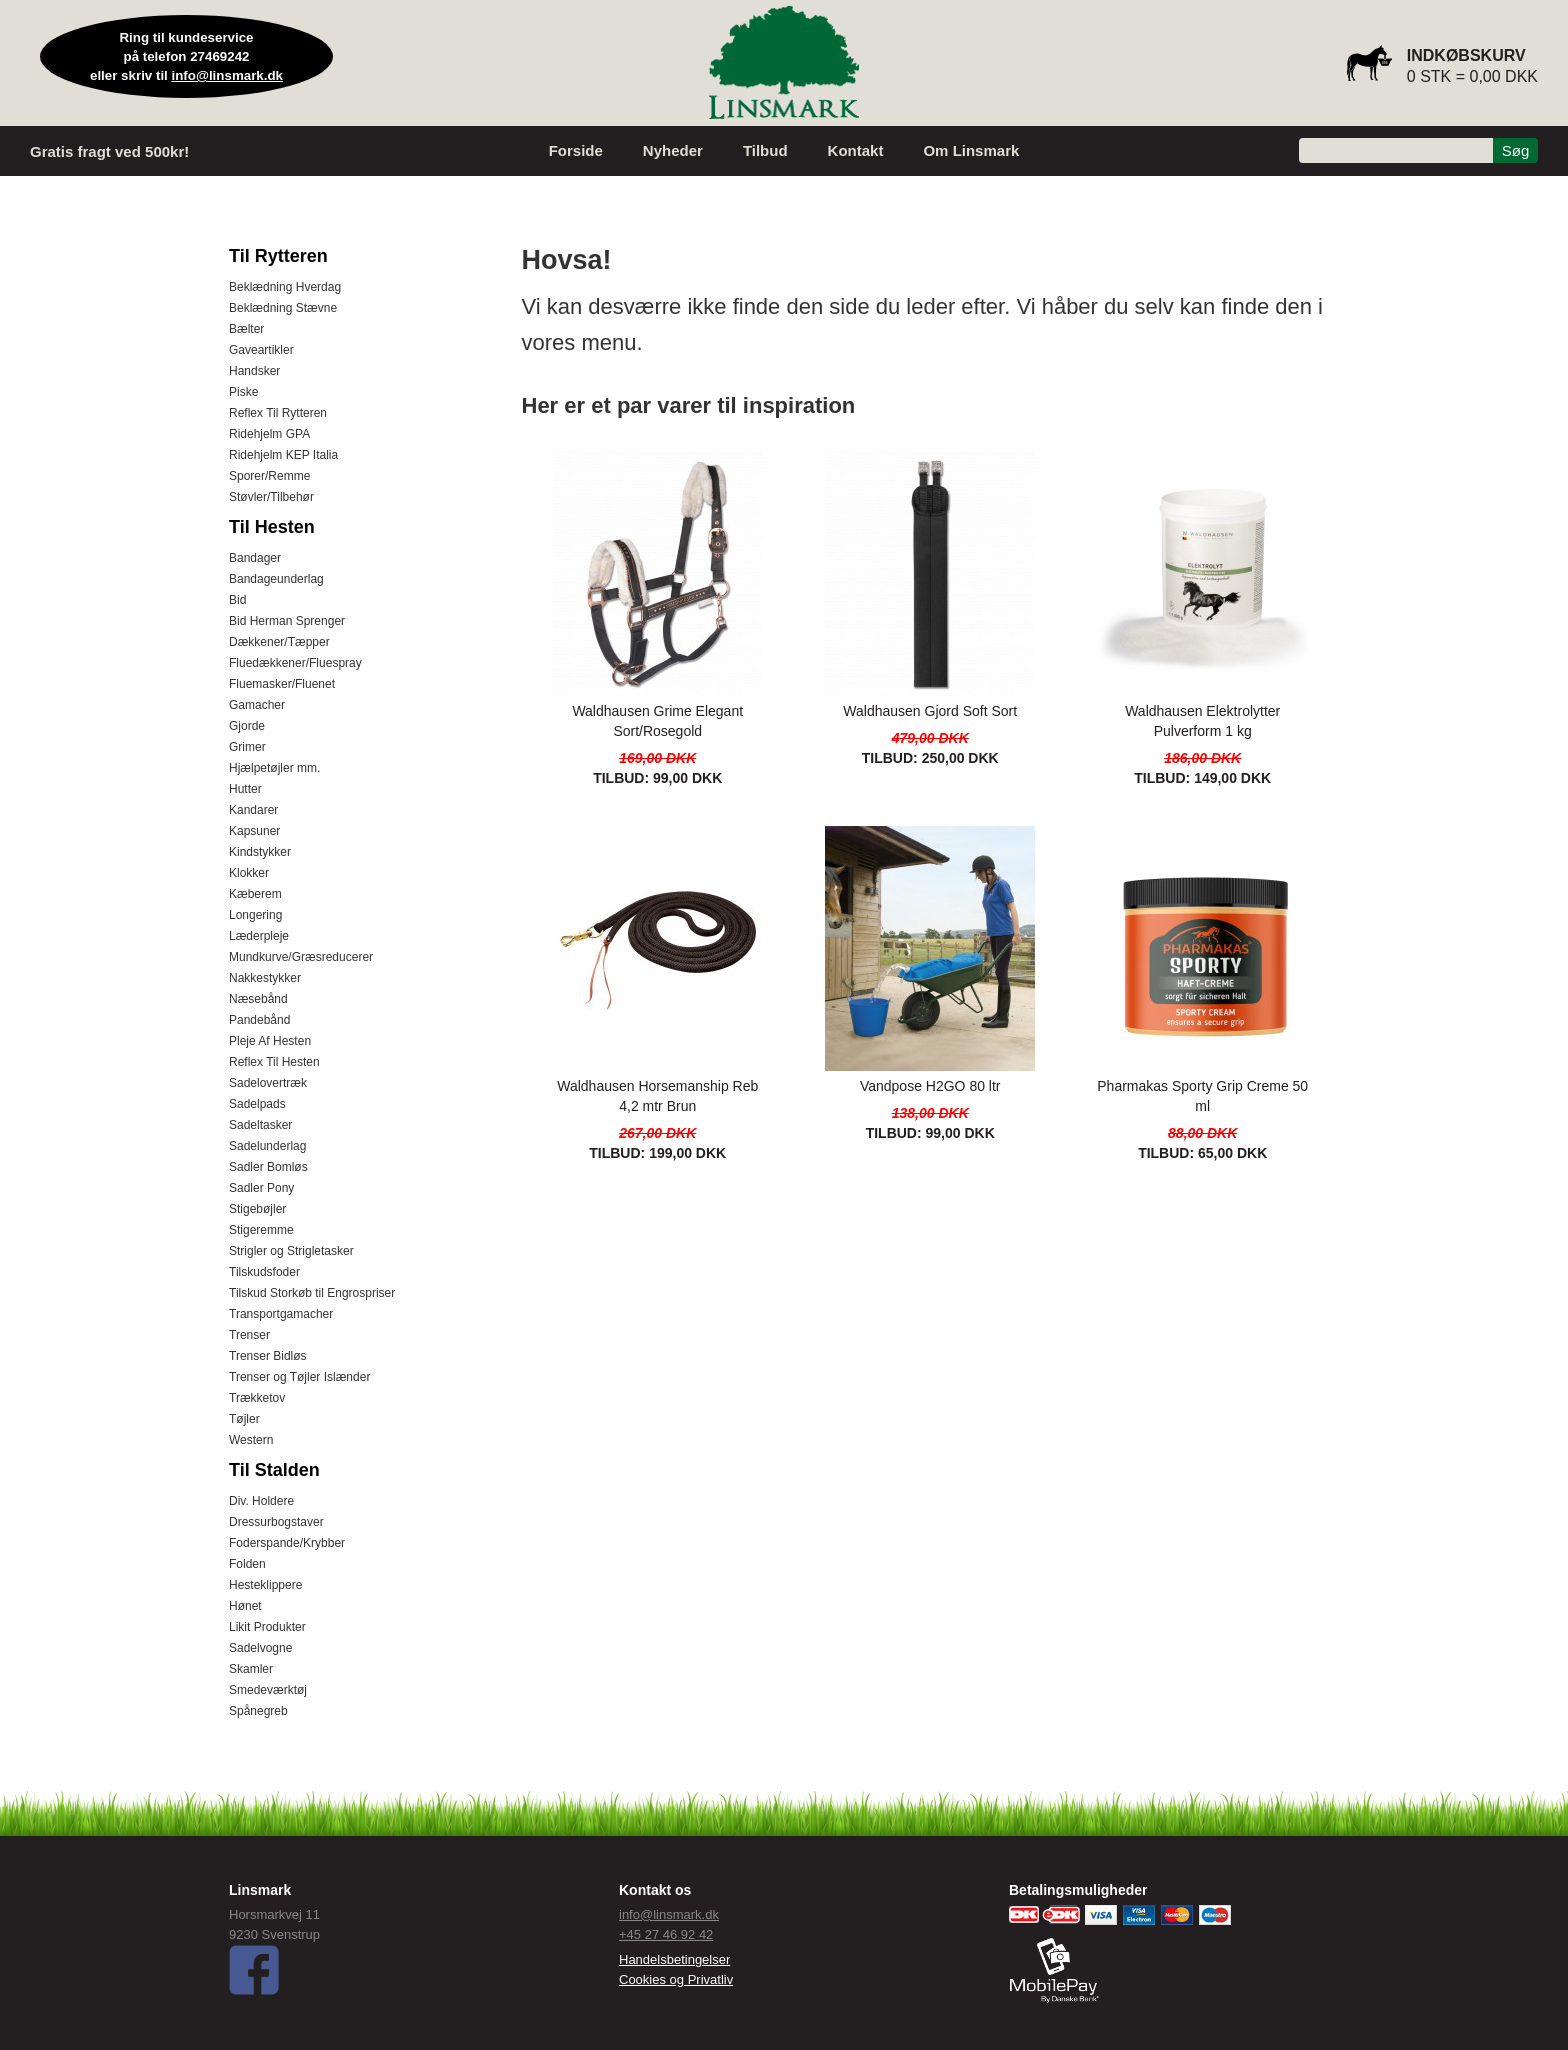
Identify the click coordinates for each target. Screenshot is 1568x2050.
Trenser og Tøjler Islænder (299, 1377)
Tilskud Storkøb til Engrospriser (312, 1293)
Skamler (251, 1669)
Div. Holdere (261, 1501)
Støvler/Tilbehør (271, 497)
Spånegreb (258, 1711)
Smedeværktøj (268, 1690)
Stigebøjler (257, 1209)
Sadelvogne (260, 1648)
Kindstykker (260, 852)
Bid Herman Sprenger (287, 621)
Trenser (249, 1335)
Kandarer (253, 810)
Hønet (245, 1606)
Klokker (249, 873)
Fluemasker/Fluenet (282, 684)
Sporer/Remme (269, 476)
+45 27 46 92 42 (666, 1934)
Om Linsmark (971, 150)
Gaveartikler (261, 350)
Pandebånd (259, 1020)
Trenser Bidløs (268, 1356)
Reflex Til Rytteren (278, 413)
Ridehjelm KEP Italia (283, 455)
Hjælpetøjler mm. (274, 768)
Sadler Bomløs (268, 1167)
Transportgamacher (281, 1314)
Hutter (245, 789)
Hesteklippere (265, 1585)
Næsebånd (258, 999)
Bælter (246, 329)
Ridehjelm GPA (269, 434)
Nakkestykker (265, 978)
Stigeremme (261, 1230)
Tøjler (244, 1419)
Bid (237, 600)
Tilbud (765, 150)
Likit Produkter (267, 1627)
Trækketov (257, 1398)
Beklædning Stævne (283, 308)
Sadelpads (257, 1104)
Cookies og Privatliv (676, 1979)
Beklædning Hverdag (285, 287)
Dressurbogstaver (276, 1522)
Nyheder (673, 150)
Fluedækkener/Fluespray (295, 663)
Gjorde (247, 726)
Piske (243, 392)
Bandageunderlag (276, 579)
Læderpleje (259, 936)
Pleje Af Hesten (270, 1041)
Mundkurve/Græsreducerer (301, 957)
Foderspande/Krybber (287, 1543)
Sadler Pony (261, 1188)
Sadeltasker (260, 1125)
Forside (576, 150)
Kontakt (856, 150)
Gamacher (257, 705)
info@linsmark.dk (228, 75)
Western (251, 1440)
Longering (255, 915)
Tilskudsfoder (264, 1272)
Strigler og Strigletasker (291, 1251)
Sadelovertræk (268, 1083)
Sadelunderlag (267, 1146)
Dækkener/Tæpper (279, 642)
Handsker (254, 371)
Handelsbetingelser (674, 1959)
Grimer (247, 747)
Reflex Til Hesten (274, 1062)
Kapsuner (254, 831)
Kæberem (255, 894)
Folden (247, 1564)
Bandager (255, 558)
